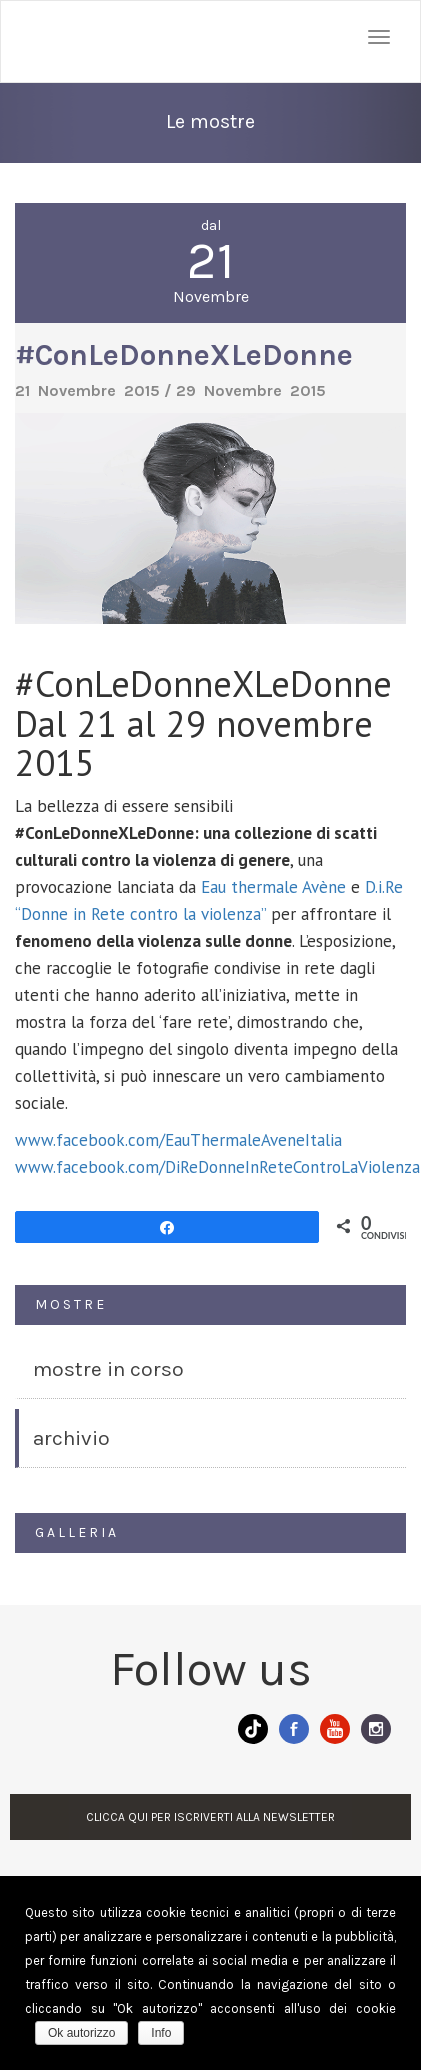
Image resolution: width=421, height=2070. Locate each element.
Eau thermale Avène (271, 887)
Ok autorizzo (81, 2033)
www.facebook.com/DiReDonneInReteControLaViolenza (217, 1167)
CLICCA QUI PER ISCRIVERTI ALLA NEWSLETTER (210, 1817)
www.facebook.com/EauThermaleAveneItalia (178, 1140)
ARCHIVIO (71, 1438)
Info (161, 2033)
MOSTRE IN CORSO (108, 1369)
